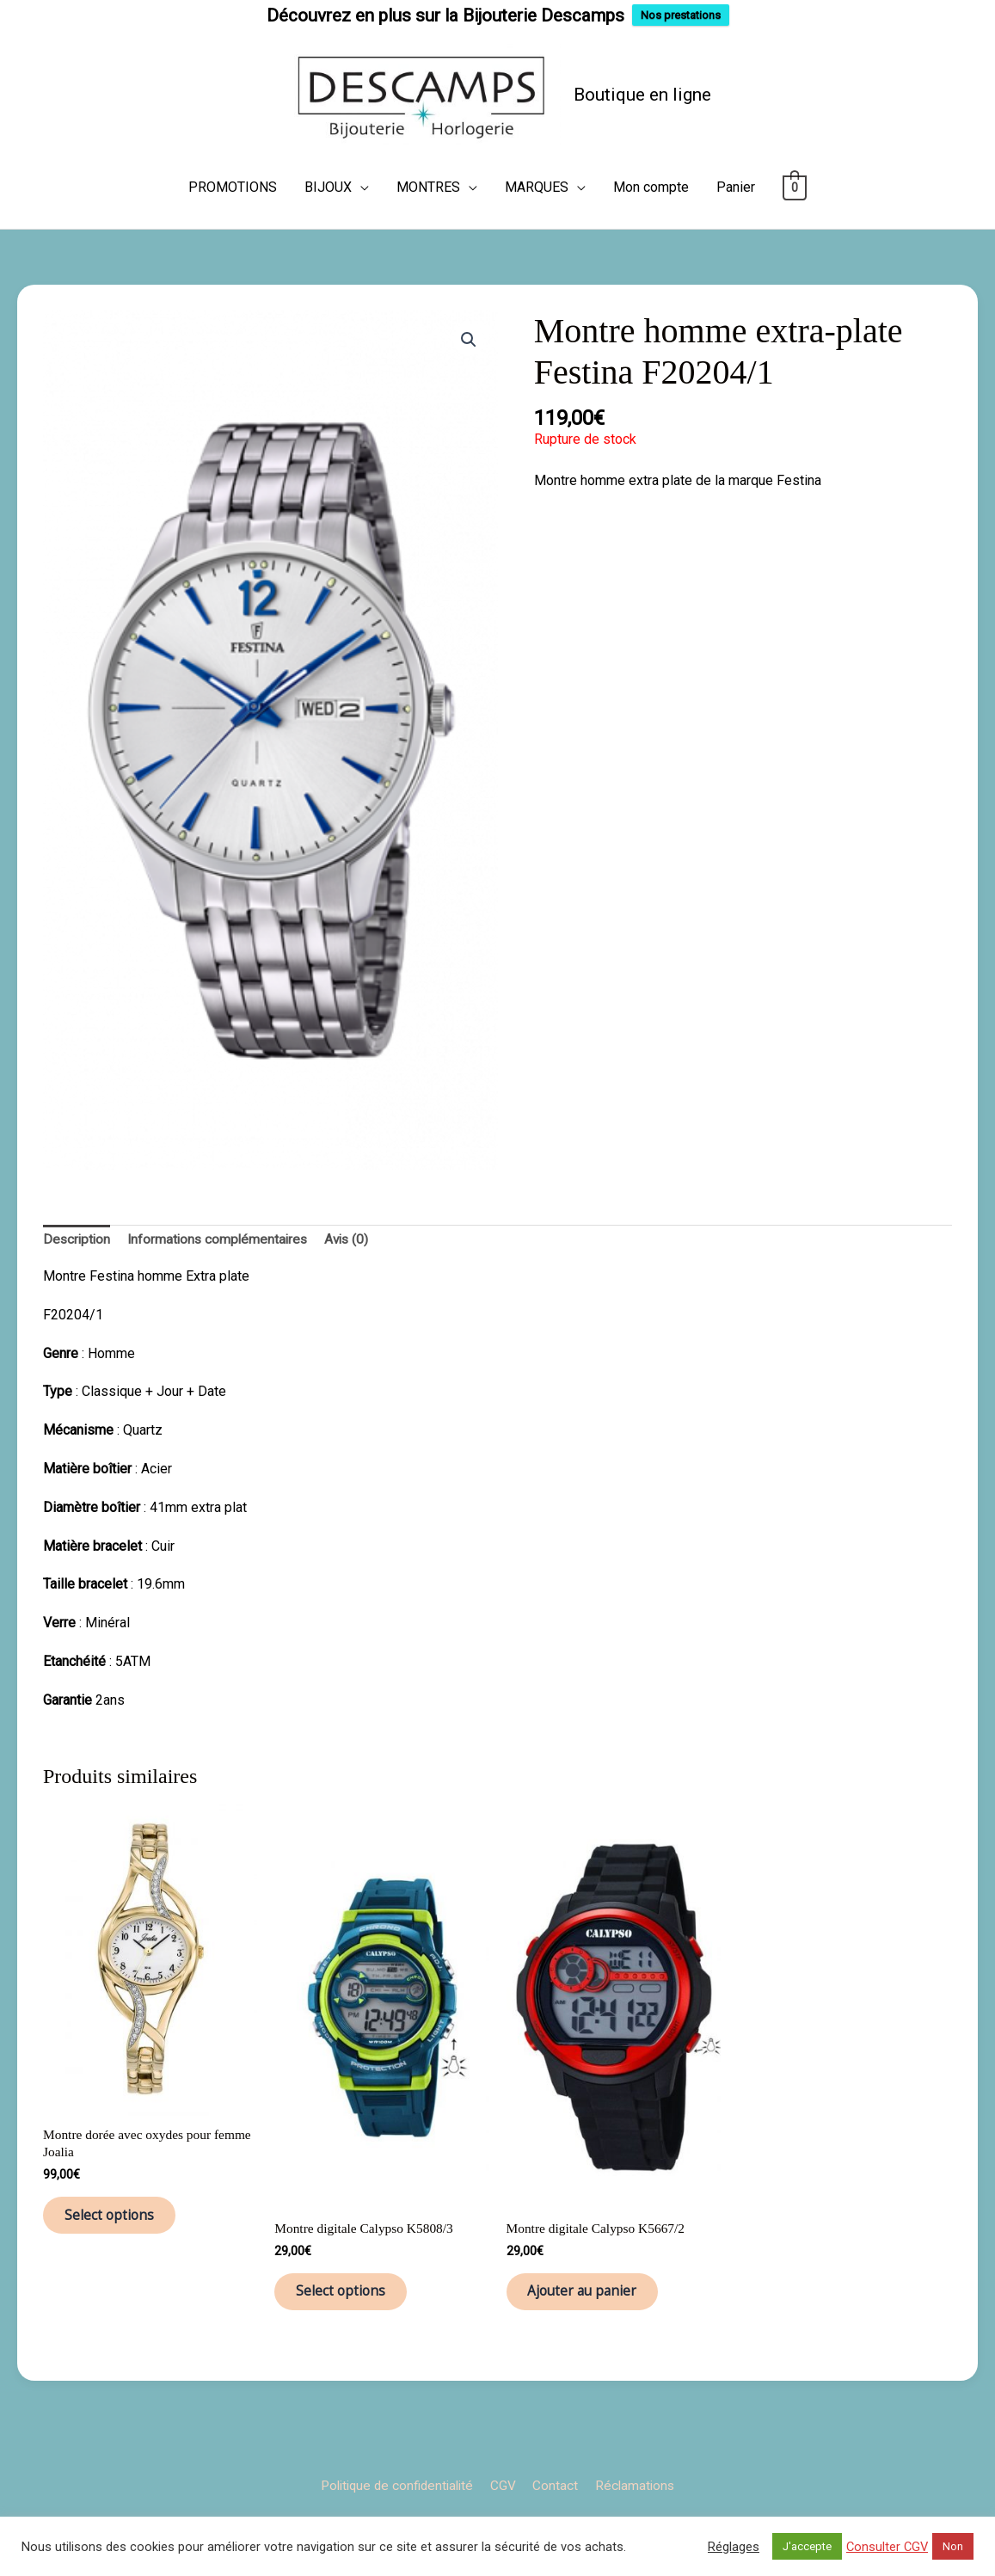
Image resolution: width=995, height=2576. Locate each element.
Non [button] (953, 2546)
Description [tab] (78, 1273)
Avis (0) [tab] (355, 1273)
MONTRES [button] (428, 220)
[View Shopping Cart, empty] (795, 220)
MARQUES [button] (536, 220)
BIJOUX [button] (328, 220)
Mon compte (651, 220)
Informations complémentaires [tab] (222, 1273)
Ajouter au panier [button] (593, 2330)
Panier (735, 220)
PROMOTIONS (232, 220)
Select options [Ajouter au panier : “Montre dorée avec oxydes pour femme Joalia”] (118, 2254)
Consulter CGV (887, 2546)
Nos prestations (681, 15)
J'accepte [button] (807, 2546)
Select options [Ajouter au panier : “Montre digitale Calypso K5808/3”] (350, 2330)
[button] (468, 373)
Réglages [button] (733, 2546)
